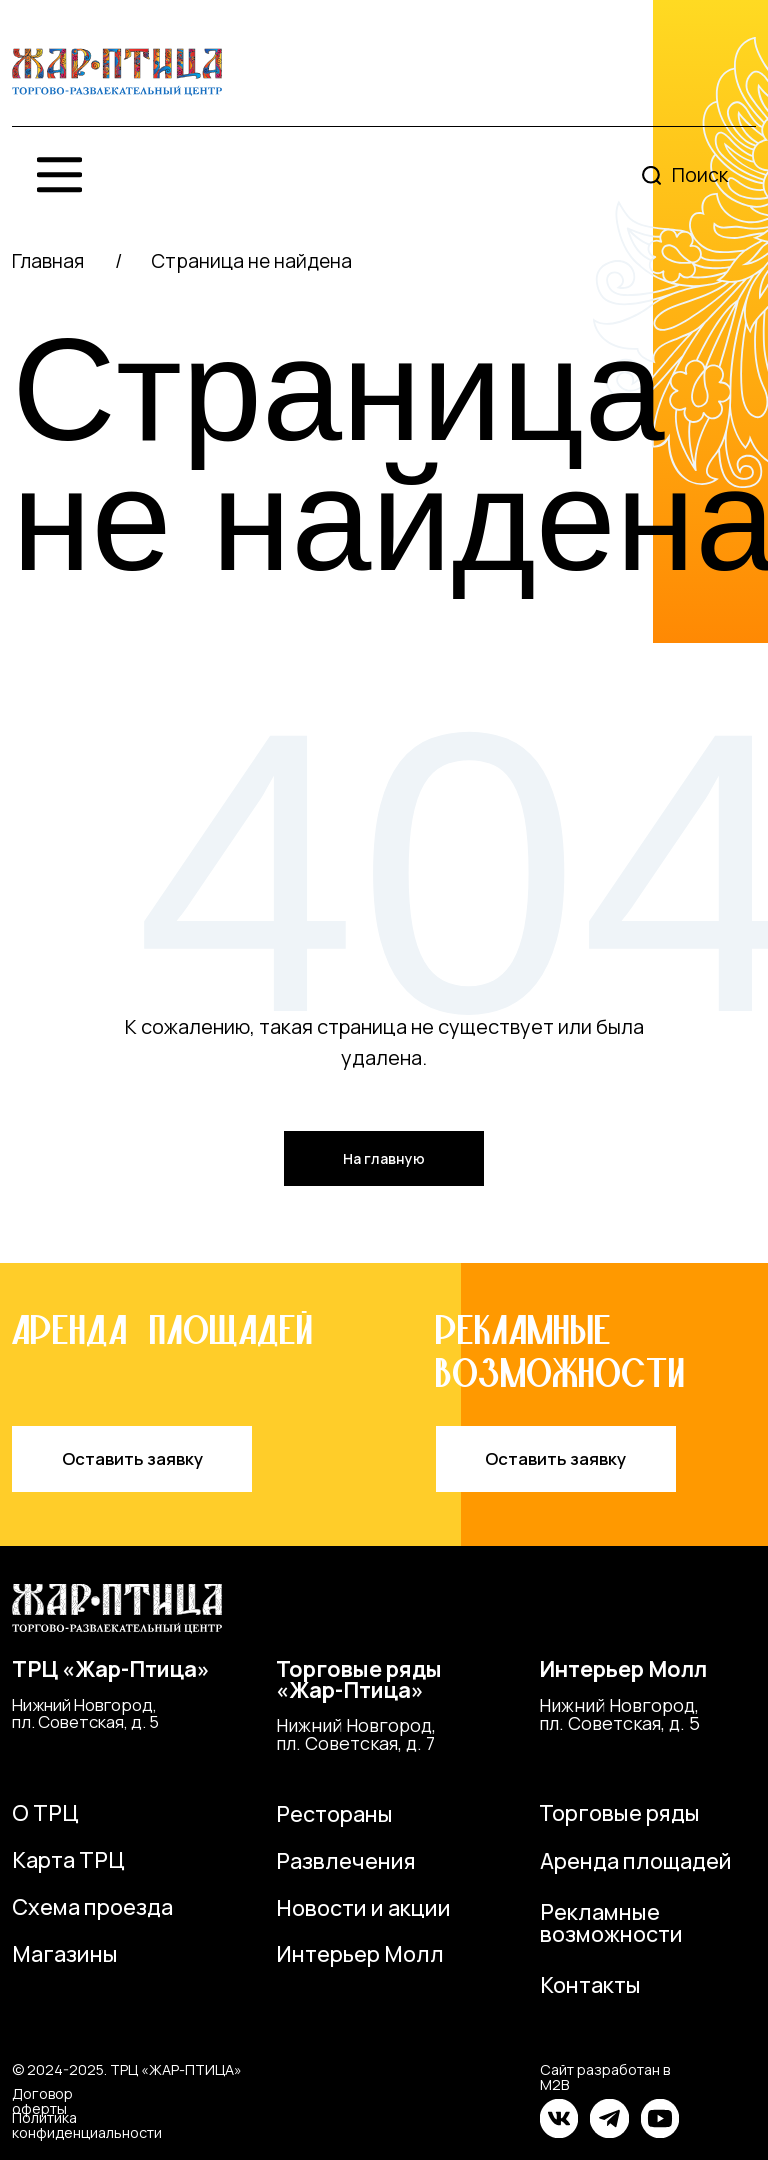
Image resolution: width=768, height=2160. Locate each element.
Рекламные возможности (611, 1922)
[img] (117, 72)
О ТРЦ (45, 1812)
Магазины (65, 1953)
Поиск (700, 175)
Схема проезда (92, 1906)
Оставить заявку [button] (132, 1458)
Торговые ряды (619, 1812)
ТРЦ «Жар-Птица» (111, 1668)
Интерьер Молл (623, 1668)
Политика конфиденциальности (87, 2124)
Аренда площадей (636, 1860)
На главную (384, 1158)
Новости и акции (363, 1907)
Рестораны (334, 1813)
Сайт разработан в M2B (605, 2076)
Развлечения (346, 1860)
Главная (48, 261)
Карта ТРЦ (68, 1859)
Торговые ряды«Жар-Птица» (359, 1679)
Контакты (590, 1984)
